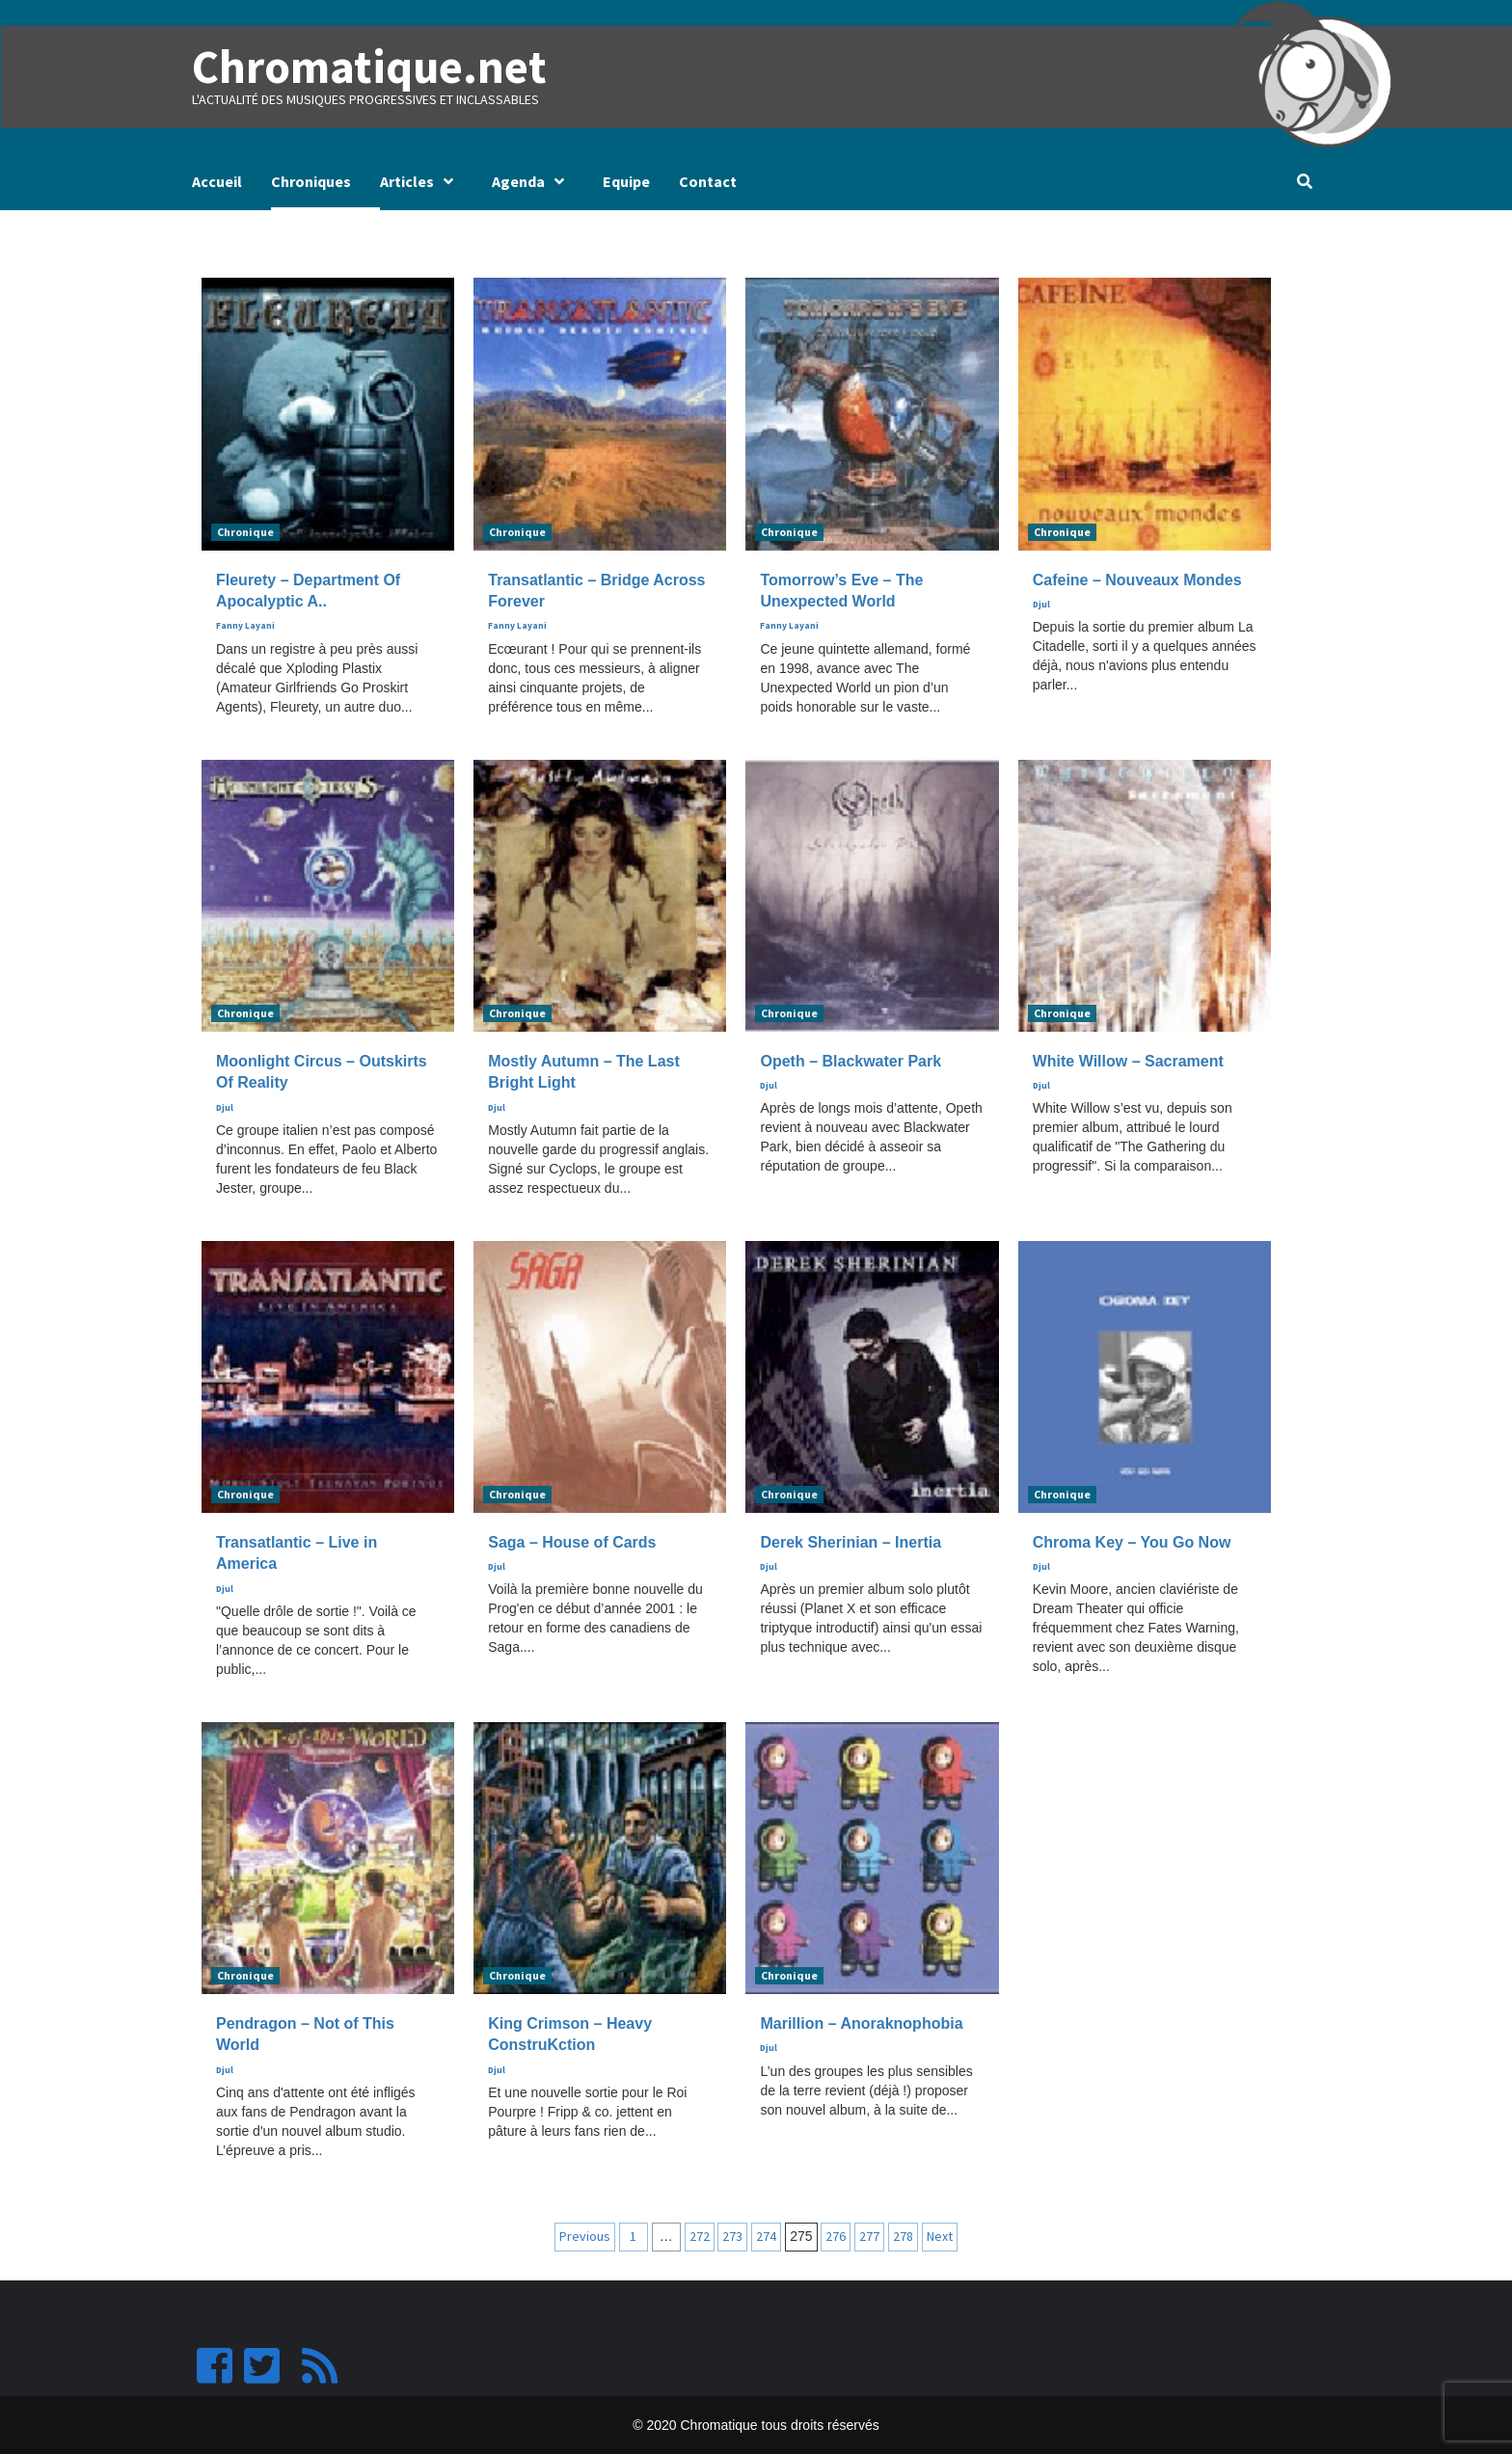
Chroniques (311, 181)
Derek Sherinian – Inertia (850, 1542)
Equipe (626, 181)
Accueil (217, 181)
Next (940, 2236)
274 (766, 2236)
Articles (421, 181)
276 (835, 2236)
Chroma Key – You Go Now (1132, 1542)
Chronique (245, 531)
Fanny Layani (245, 626)
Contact (708, 181)
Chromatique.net (367, 66)
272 (699, 2236)
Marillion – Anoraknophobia (861, 2023)
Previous (584, 2236)
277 (869, 2236)
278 (903, 2236)
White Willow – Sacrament (1128, 1060)
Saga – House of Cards (572, 1542)
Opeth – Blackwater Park (850, 1060)
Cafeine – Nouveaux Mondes (1137, 579)
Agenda (533, 181)
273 (732, 2236)
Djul (1041, 604)
